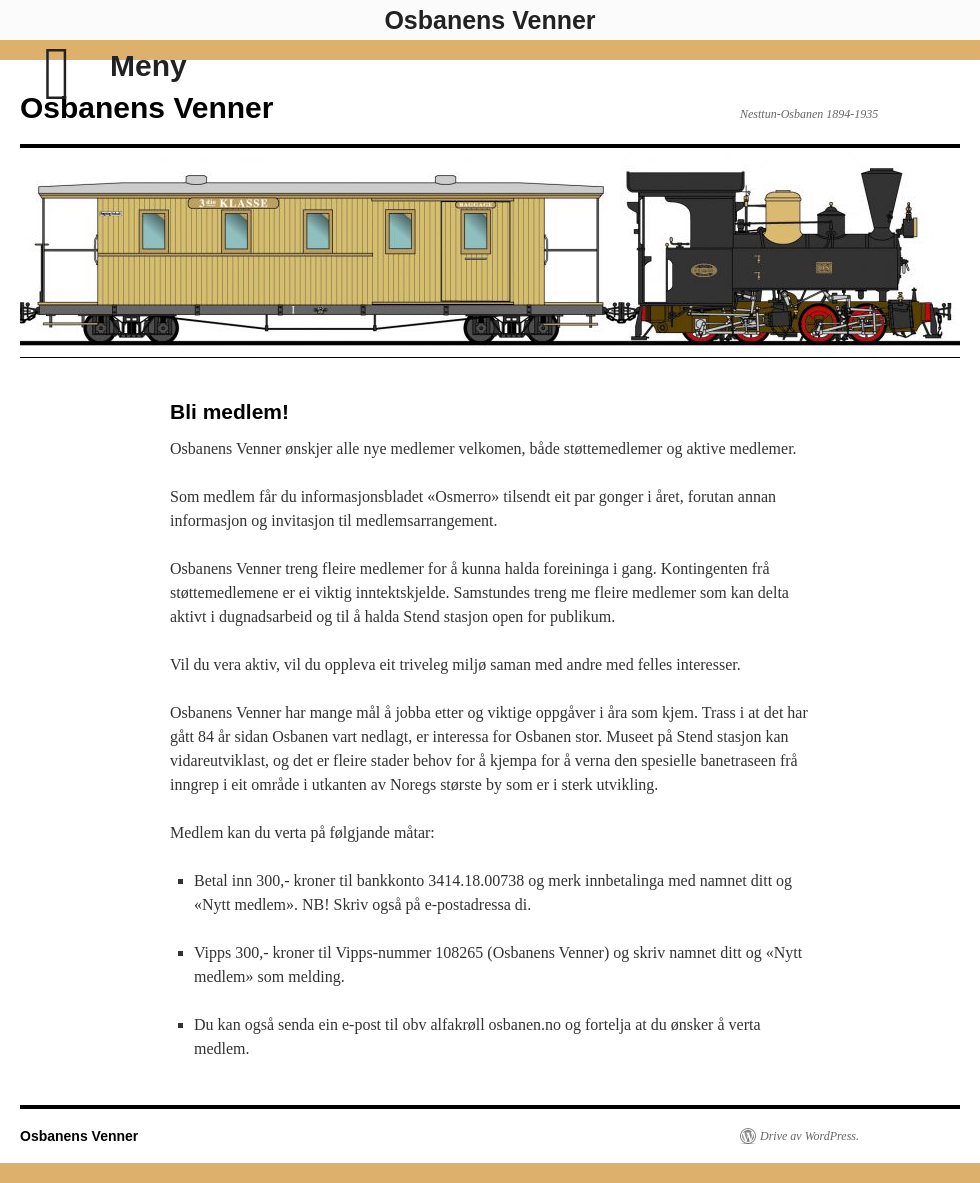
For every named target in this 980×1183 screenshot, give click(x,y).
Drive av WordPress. (809, 1136)
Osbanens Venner (146, 107)
